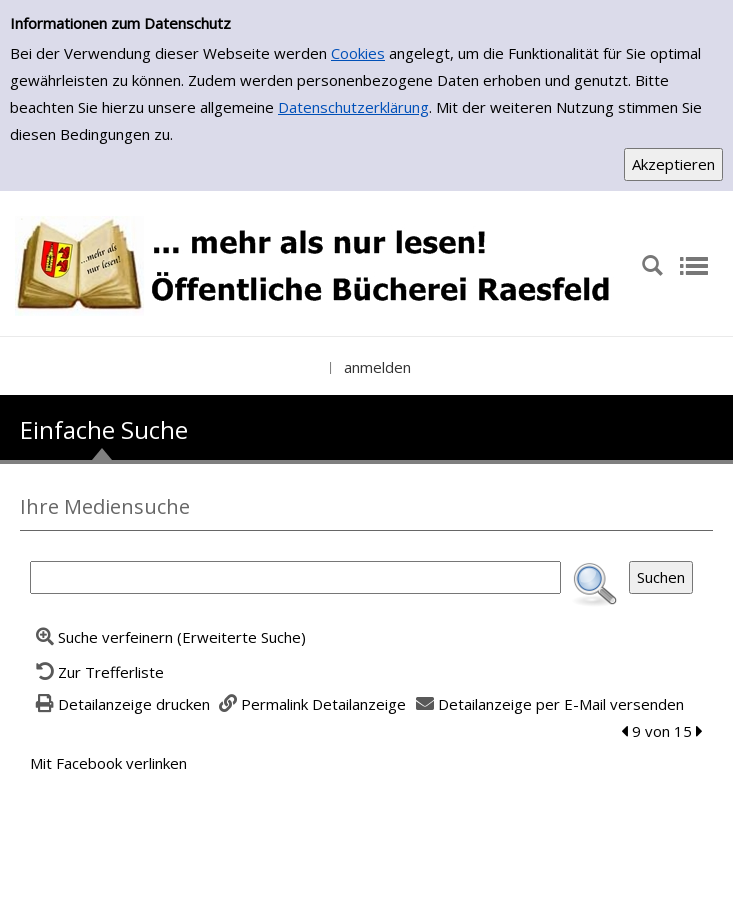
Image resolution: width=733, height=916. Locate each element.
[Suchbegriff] (295, 577)
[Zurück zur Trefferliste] (97, 672)
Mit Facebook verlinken (108, 763)
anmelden (377, 367)
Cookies (358, 53)
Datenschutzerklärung (353, 107)
